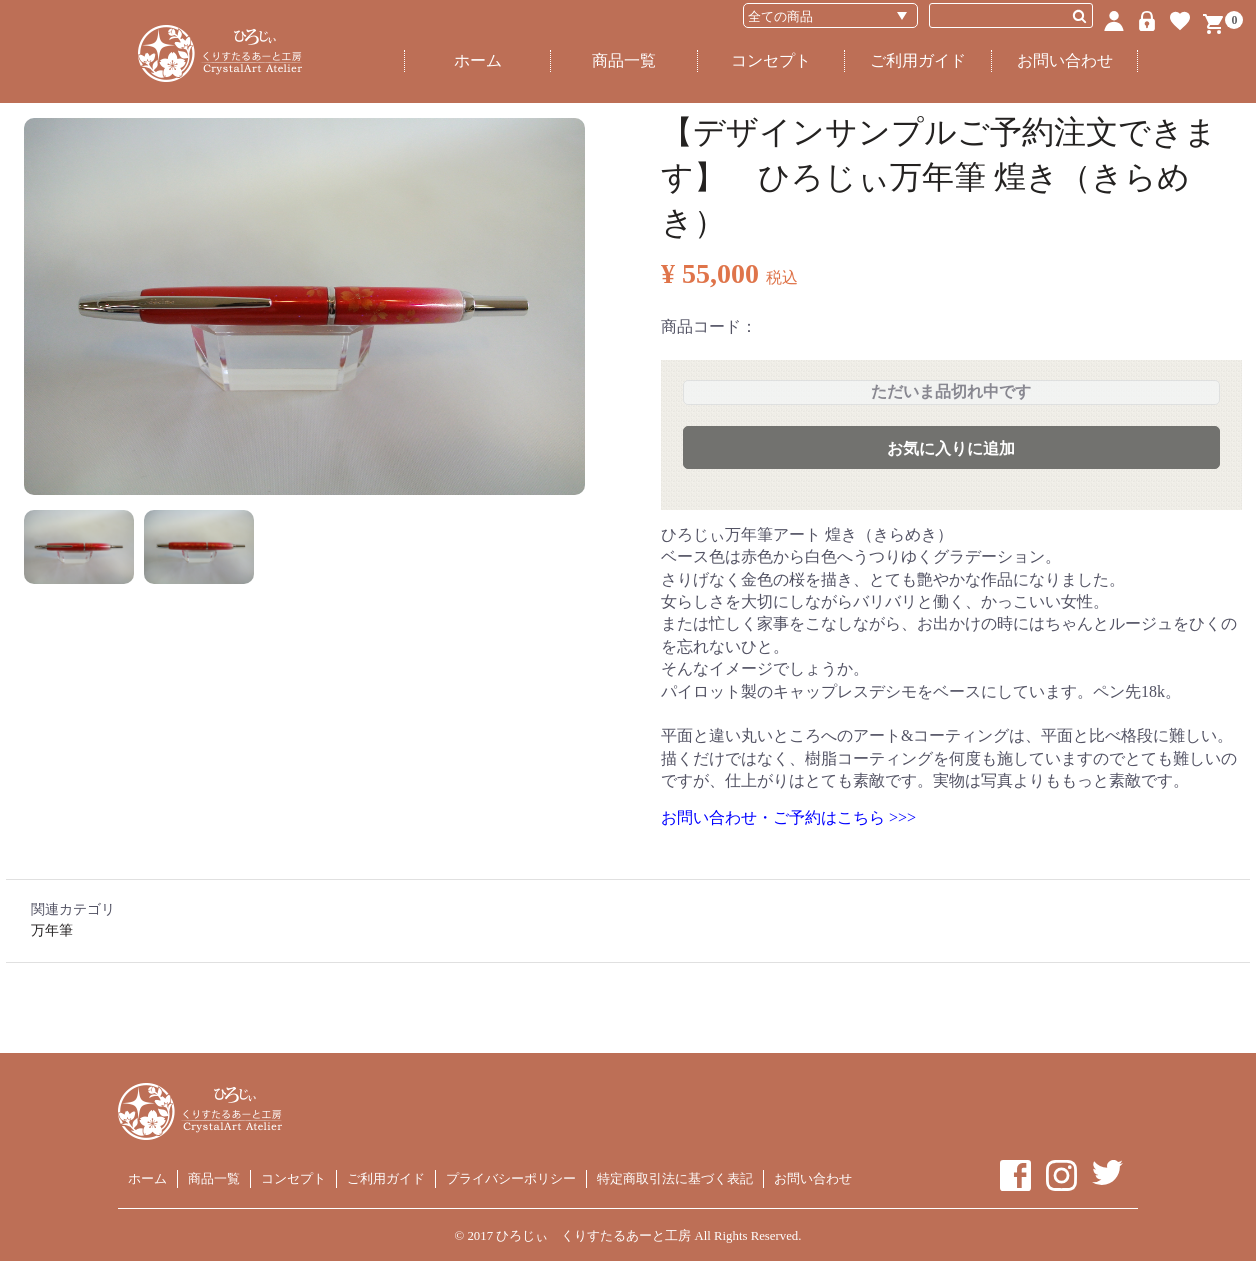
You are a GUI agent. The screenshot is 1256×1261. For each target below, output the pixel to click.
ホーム (478, 60)
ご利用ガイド (918, 60)
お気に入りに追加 (951, 448)
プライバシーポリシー (511, 1178)
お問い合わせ (1065, 60)
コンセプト (771, 60)
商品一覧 (624, 60)
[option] (304, 306)
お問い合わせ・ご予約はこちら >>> (788, 817)
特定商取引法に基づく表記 (675, 1178)
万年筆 (52, 930)
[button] (79, 547)
